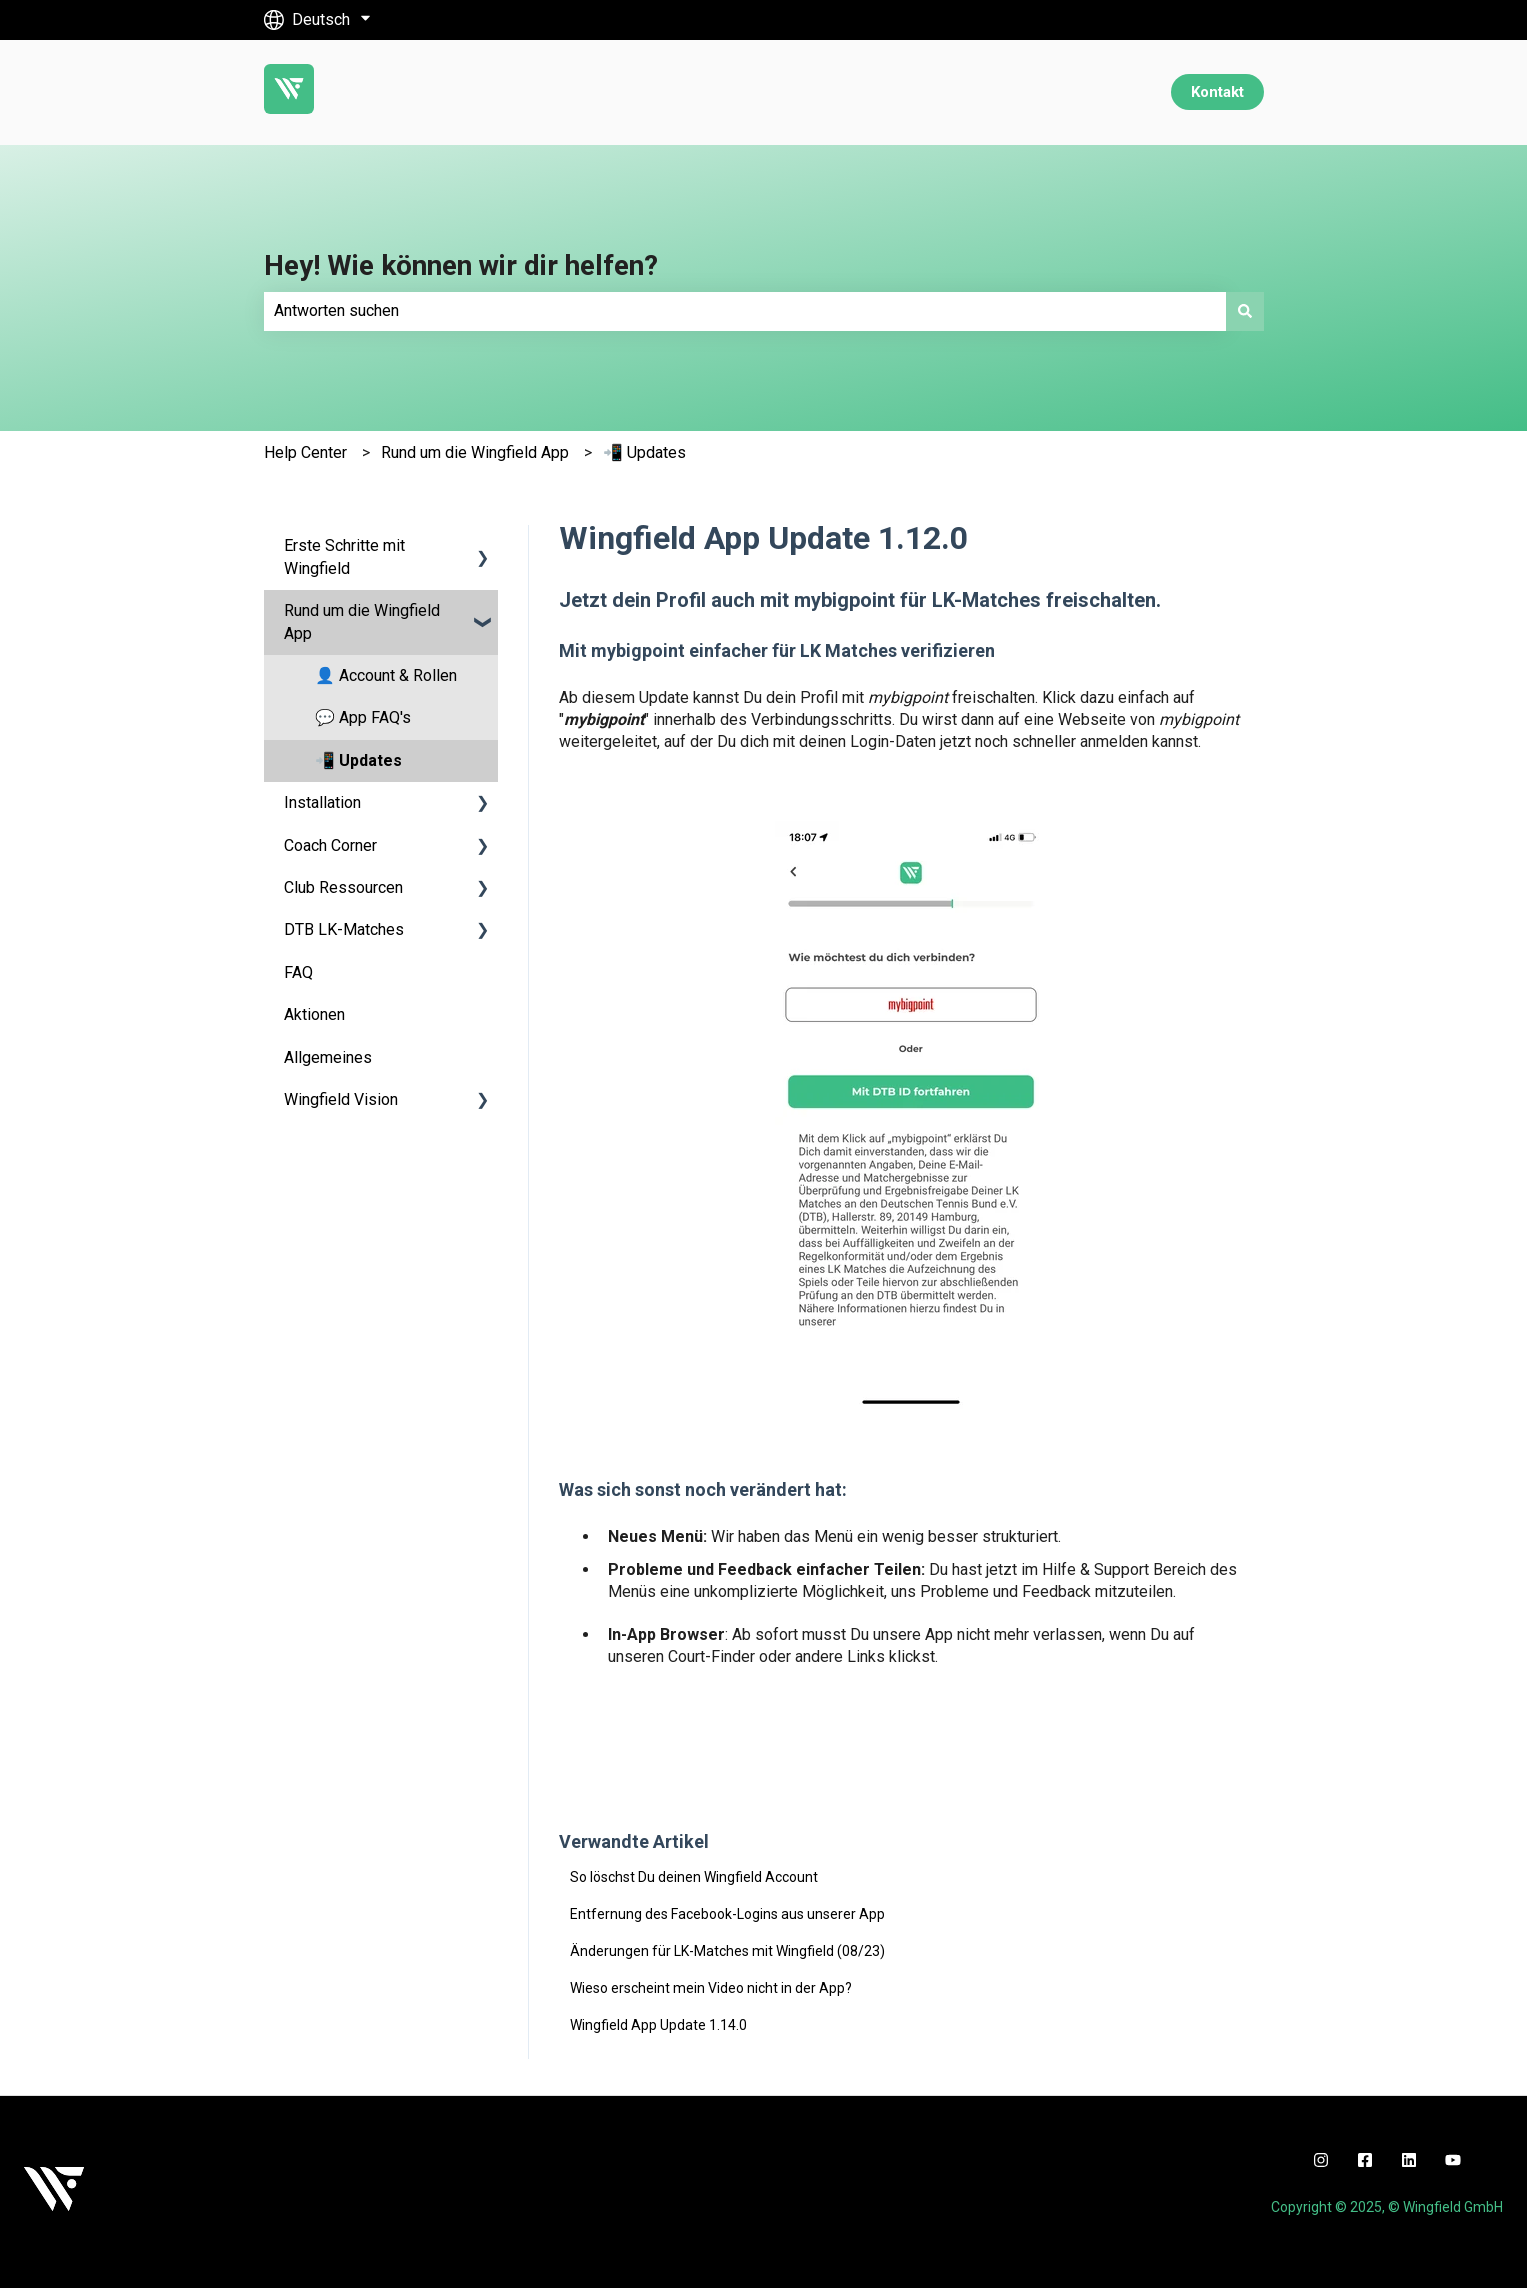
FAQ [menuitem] (298, 972)
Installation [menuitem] (322, 802)
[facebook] (1365, 2160)
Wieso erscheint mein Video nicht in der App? (711, 1988)
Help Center (305, 452)
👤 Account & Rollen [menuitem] (386, 675)
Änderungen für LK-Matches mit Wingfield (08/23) (727, 1951)
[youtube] (1453, 2160)
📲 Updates (644, 452)
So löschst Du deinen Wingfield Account (694, 1877)
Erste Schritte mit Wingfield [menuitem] (344, 556)
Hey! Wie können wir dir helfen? (461, 265)
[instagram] (1321, 2160)
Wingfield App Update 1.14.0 (658, 2025)
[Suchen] (1245, 311)
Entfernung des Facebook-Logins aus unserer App (727, 1914)
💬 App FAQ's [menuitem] (363, 717)
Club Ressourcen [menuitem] (343, 887)
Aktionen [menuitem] (314, 1014)
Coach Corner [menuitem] (330, 845)
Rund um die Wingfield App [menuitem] (362, 621)
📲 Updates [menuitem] (358, 760)
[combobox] (745, 311)
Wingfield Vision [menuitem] (341, 1099)
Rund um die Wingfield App (475, 452)
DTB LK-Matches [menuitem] (344, 929)
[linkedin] (1409, 2160)
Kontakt (1217, 92)
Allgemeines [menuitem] (328, 1057)
